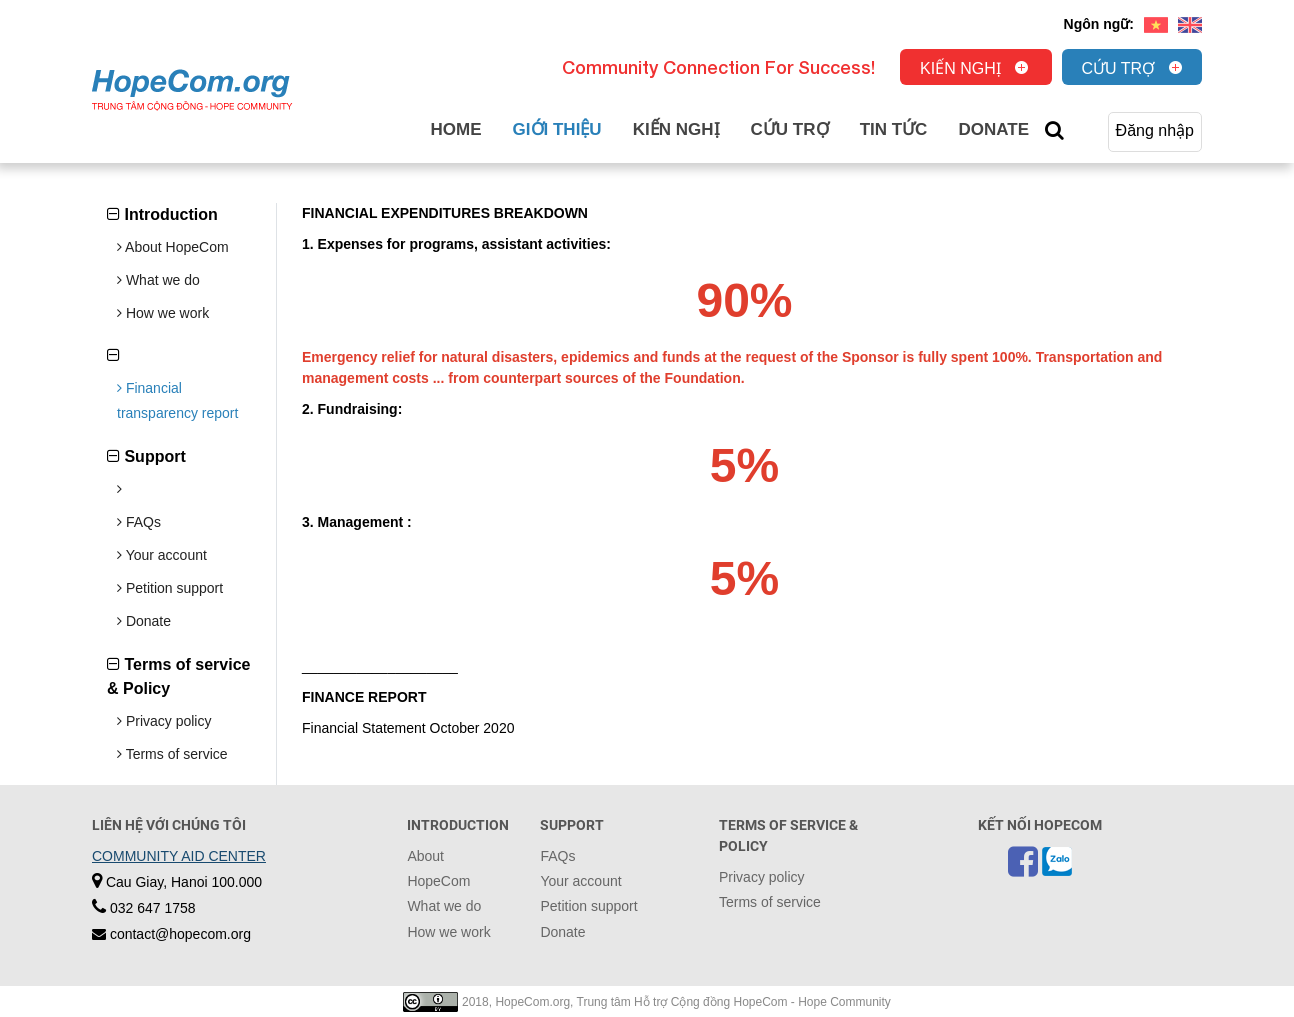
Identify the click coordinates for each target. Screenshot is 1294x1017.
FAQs (139, 522)
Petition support (170, 588)
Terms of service (172, 754)
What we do (158, 280)
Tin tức (894, 129)
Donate (993, 129)
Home (456, 129)
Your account (162, 555)
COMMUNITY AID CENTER (179, 856)
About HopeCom (173, 247)
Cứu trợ (1119, 68)
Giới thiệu (557, 129)
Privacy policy (164, 721)
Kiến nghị (960, 68)
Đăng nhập (1155, 130)
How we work (163, 313)
